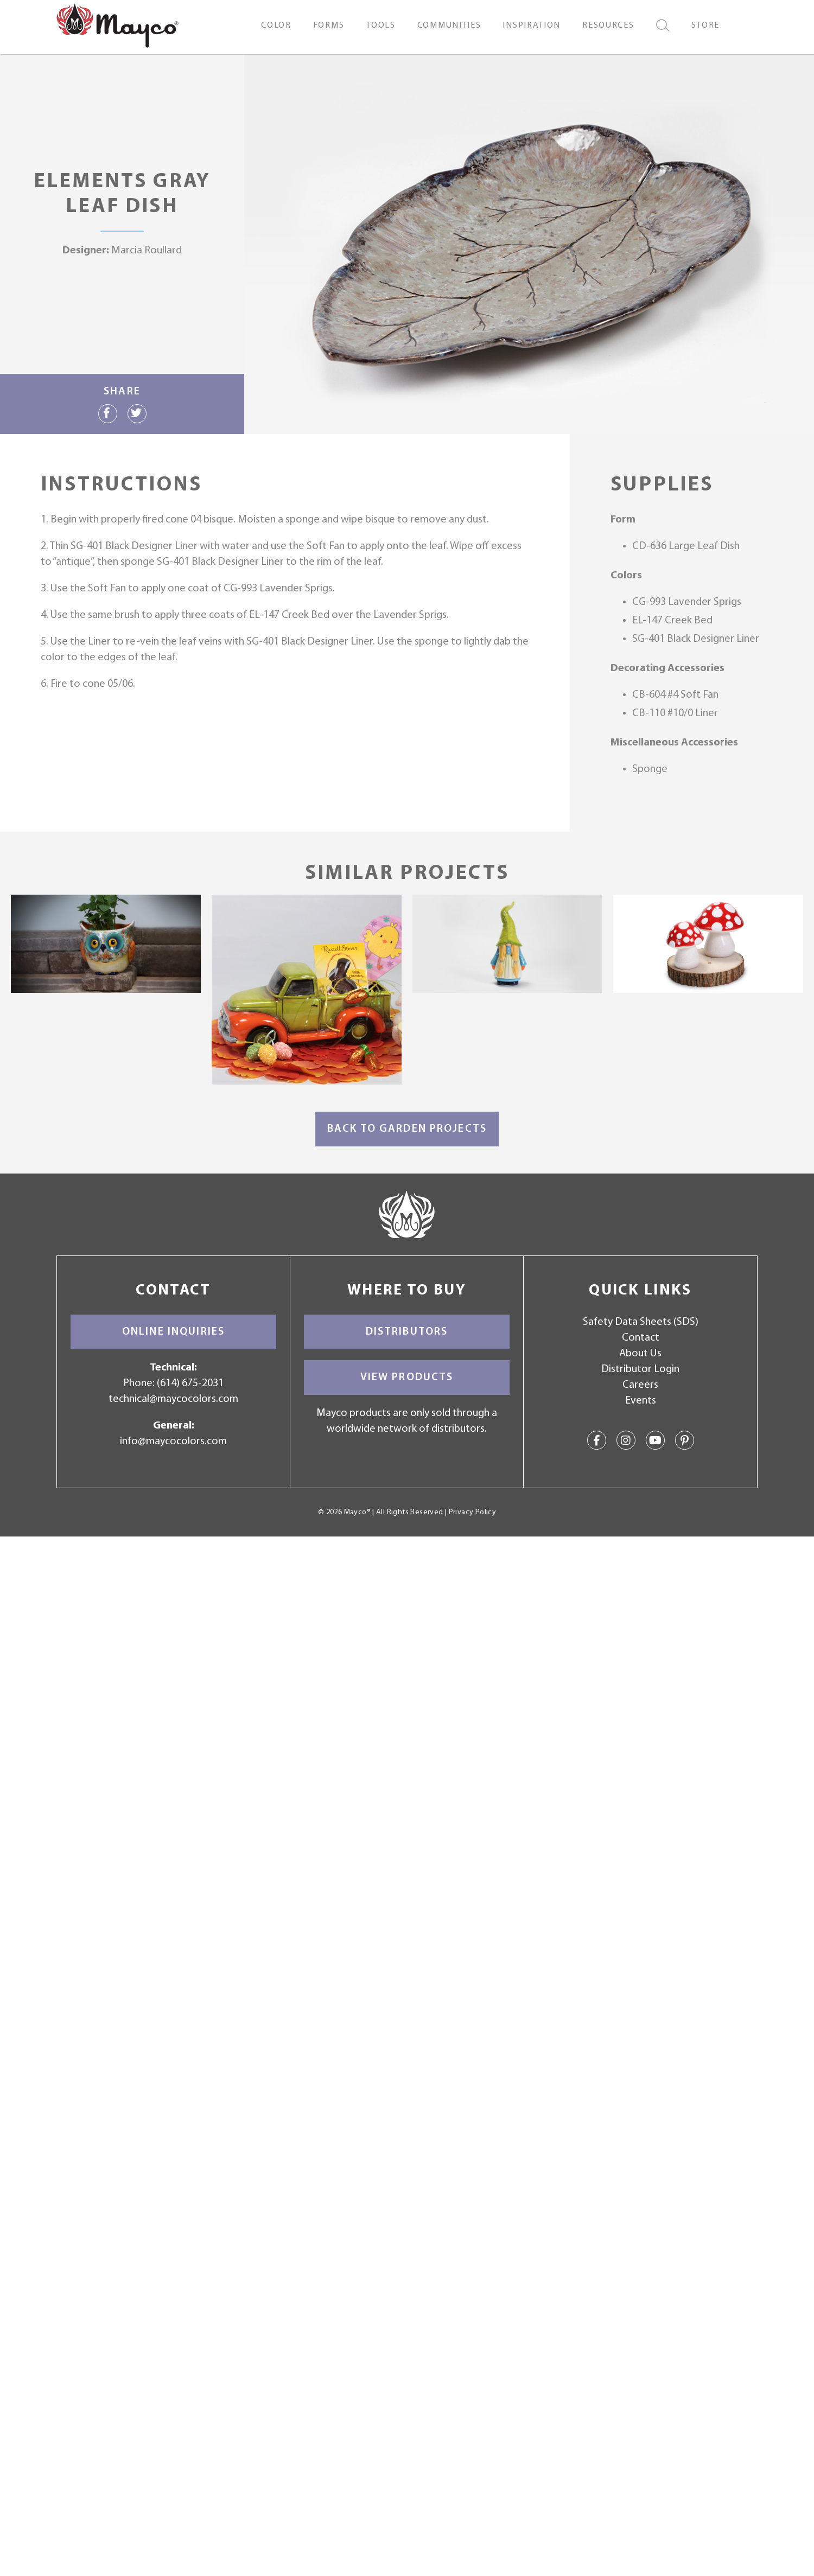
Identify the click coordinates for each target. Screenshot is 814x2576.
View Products (407, 1377)
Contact (640, 1337)
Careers (640, 1385)
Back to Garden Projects (407, 1129)
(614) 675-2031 (190, 1383)
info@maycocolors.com (173, 1441)
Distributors (407, 1332)
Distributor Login (640, 1369)
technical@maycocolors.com (173, 1399)
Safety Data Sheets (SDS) (640, 1322)
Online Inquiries (173, 1332)
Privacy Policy (472, 1512)
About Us (640, 1353)
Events (640, 1400)
